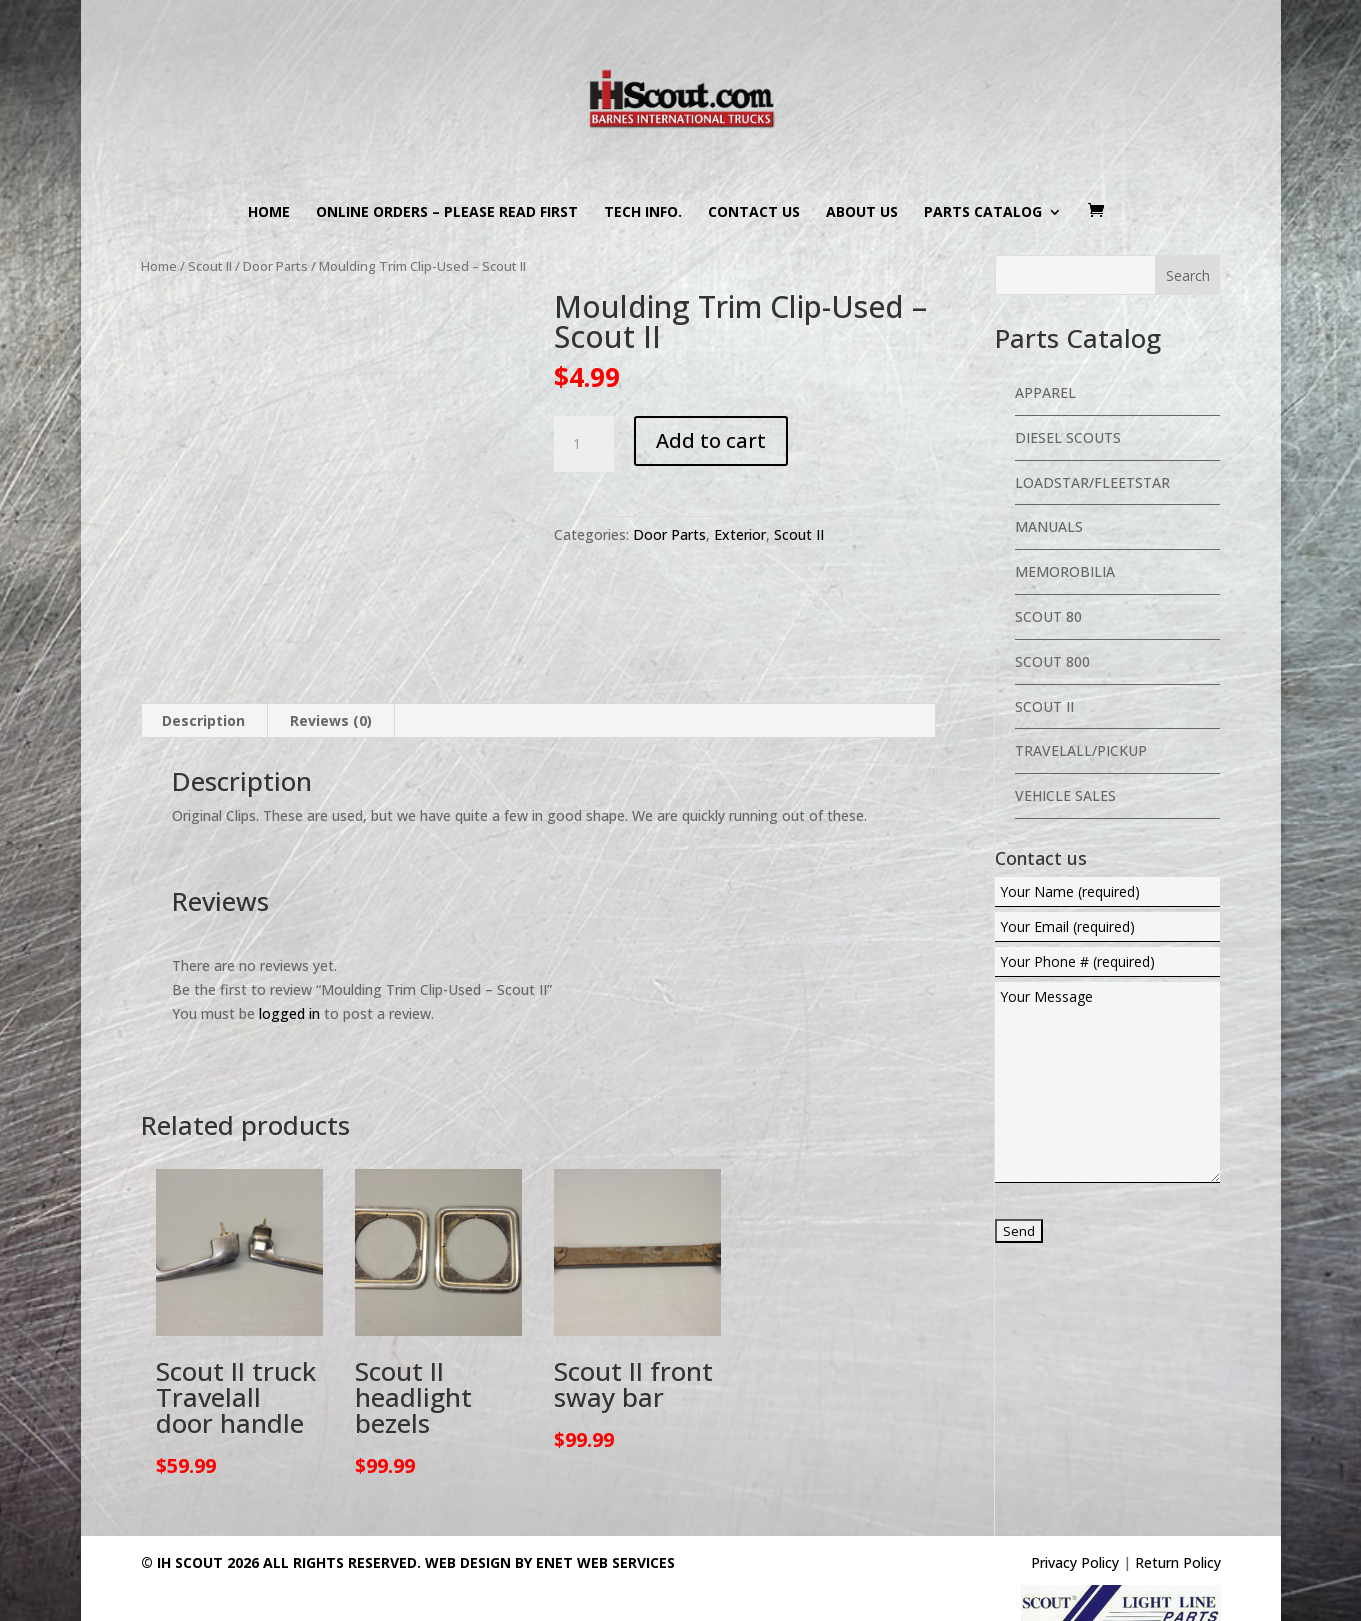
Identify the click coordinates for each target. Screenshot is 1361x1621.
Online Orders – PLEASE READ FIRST (447, 213)
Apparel (1045, 392)
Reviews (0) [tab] (331, 720)
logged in (289, 1013)
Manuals (1049, 526)
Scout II (210, 266)
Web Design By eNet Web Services (550, 1562)
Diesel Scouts (1068, 437)
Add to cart (711, 440)
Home (269, 213)
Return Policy (1178, 1562)
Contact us (754, 213)
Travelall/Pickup (1081, 750)
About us (862, 213)
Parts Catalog (983, 213)
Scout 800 (1052, 661)
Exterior (740, 534)
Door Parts (275, 266)
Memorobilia (1065, 571)
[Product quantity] (584, 444)
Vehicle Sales (1065, 795)
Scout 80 (1048, 616)
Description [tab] (203, 720)
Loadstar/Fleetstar (1092, 482)
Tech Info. (643, 213)
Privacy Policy (1075, 1562)
